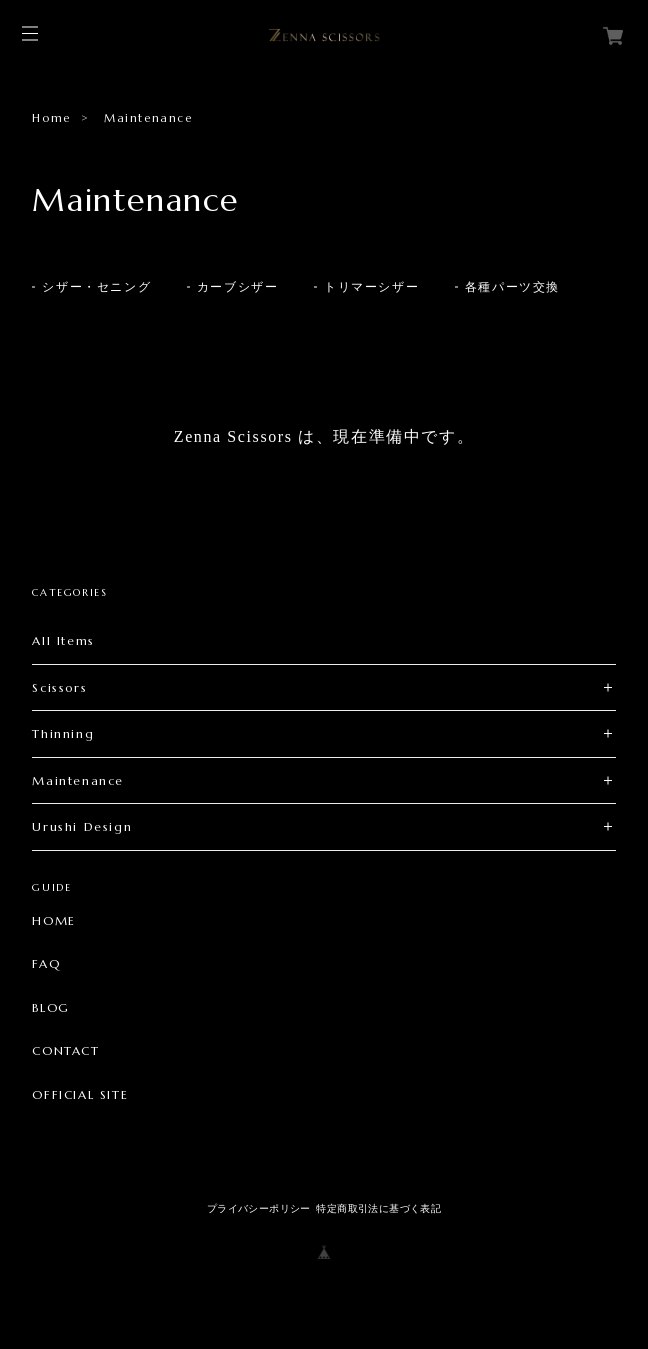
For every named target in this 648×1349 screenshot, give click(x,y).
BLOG (50, 1008)
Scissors (59, 687)
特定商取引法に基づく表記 (378, 1208)
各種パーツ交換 (512, 286)
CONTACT (65, 1051)
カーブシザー (238, 286)
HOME (53, 921)
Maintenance (78, 780)
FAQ (46, 964)
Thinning (63, 733)
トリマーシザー (371, 286)
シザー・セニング (96, 286)
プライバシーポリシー (259, 1208)
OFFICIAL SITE (80, 1095)
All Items (63, 640)
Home (51, 118)
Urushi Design (82, 826)
